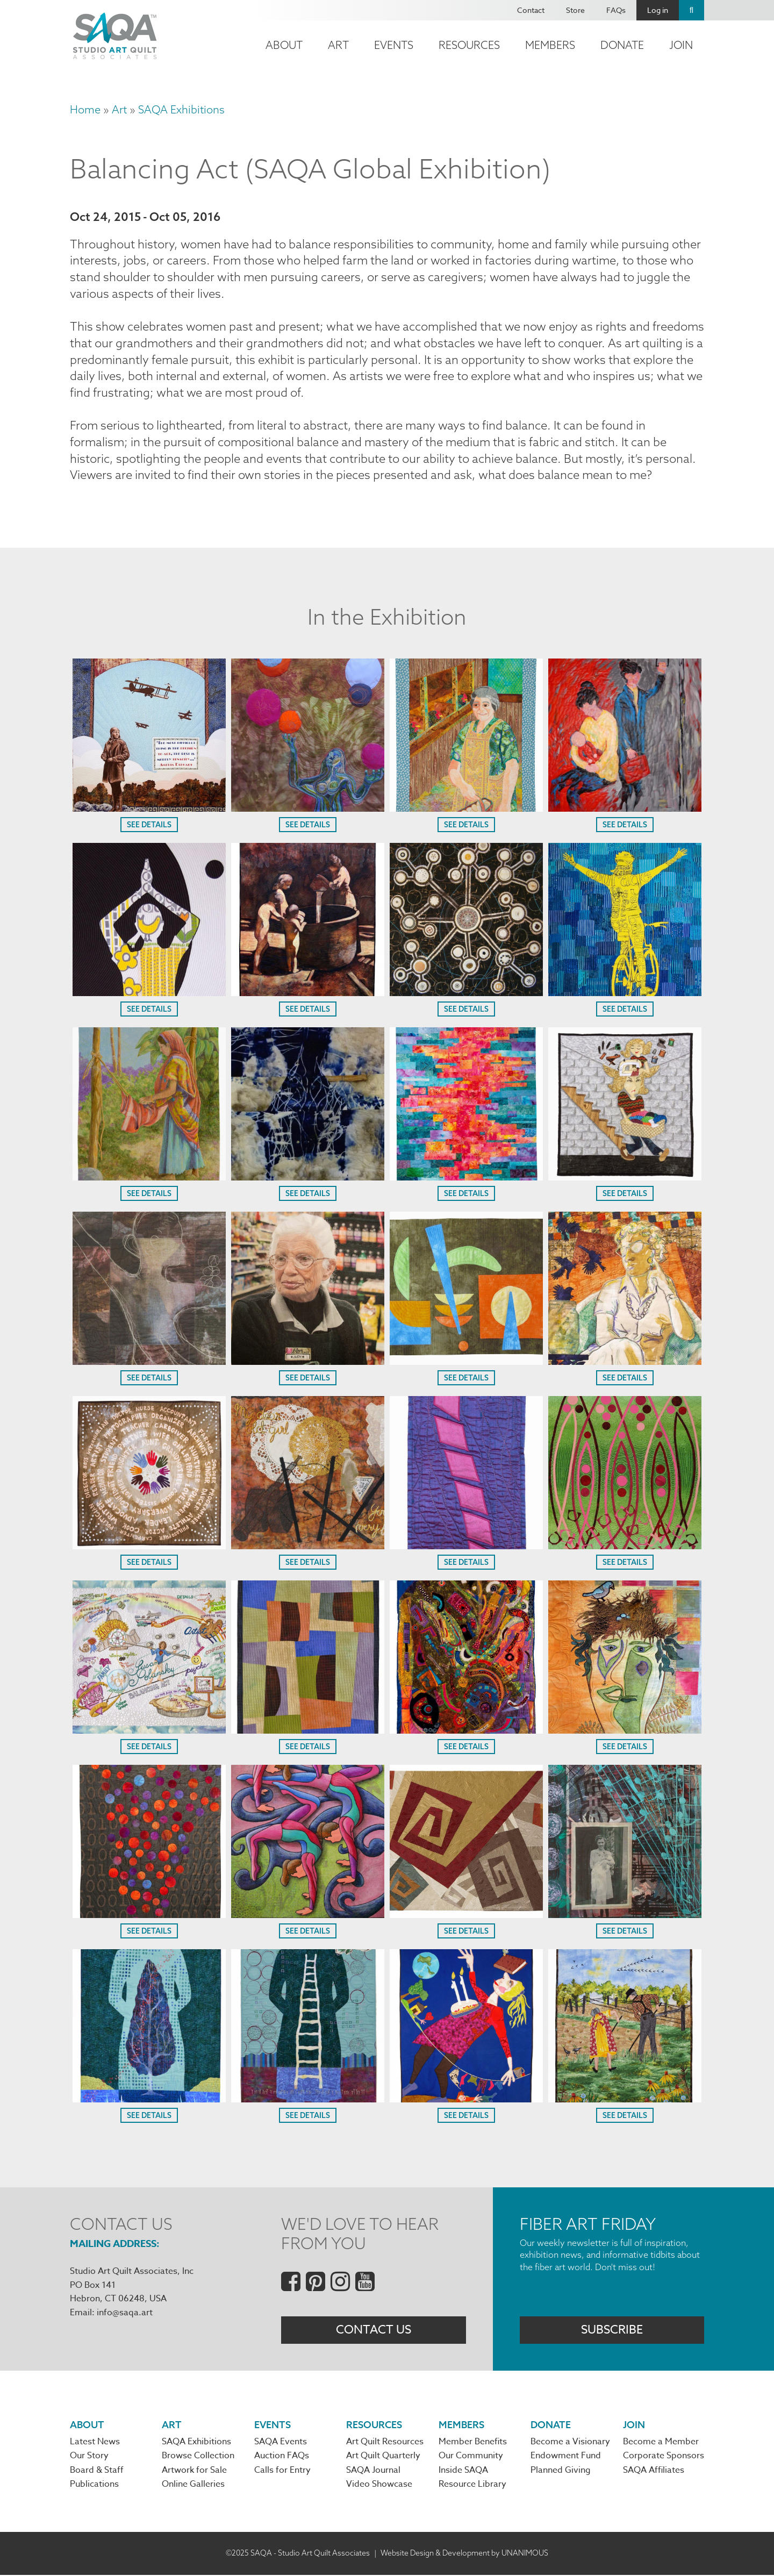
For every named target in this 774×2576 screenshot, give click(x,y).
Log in (657, 10)
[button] (149, 808)
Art (338, 45)
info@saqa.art (125, 2313)
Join (681, 45)
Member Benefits (473, 2443)
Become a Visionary (570, 2443)
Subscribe (612, 2330)
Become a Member (661, 2443)
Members (550, 45)
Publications (94, 2485)
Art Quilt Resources (385, 2443)
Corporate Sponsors (663, 2457)
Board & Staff (97, 2471)
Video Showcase (379, 2485)
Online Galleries (193, 2485)
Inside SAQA (463, 2471)
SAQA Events (280, 2443)
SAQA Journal (373, 2471)
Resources (469, 45)
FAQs (616, 10)
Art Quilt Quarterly (383, 2457)
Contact (530, 10)
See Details (149, 826)
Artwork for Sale (194, 2471)
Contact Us (373, 2330)
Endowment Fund (566, 2457)
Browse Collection (198, 2457)
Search (691, 10)
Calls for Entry (282, 2471)
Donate (622, 45)
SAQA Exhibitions (181, 109)
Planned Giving (561, 2471)
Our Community (471, 2457)
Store (575, 10)
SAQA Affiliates (653, 2471)
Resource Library (472, 2485)
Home (85, 109)
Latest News (95, 2443)
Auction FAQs (281, 2457)
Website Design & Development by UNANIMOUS (464, 2554)
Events (393, 45)
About (284, 45)
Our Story (89, 2457)
